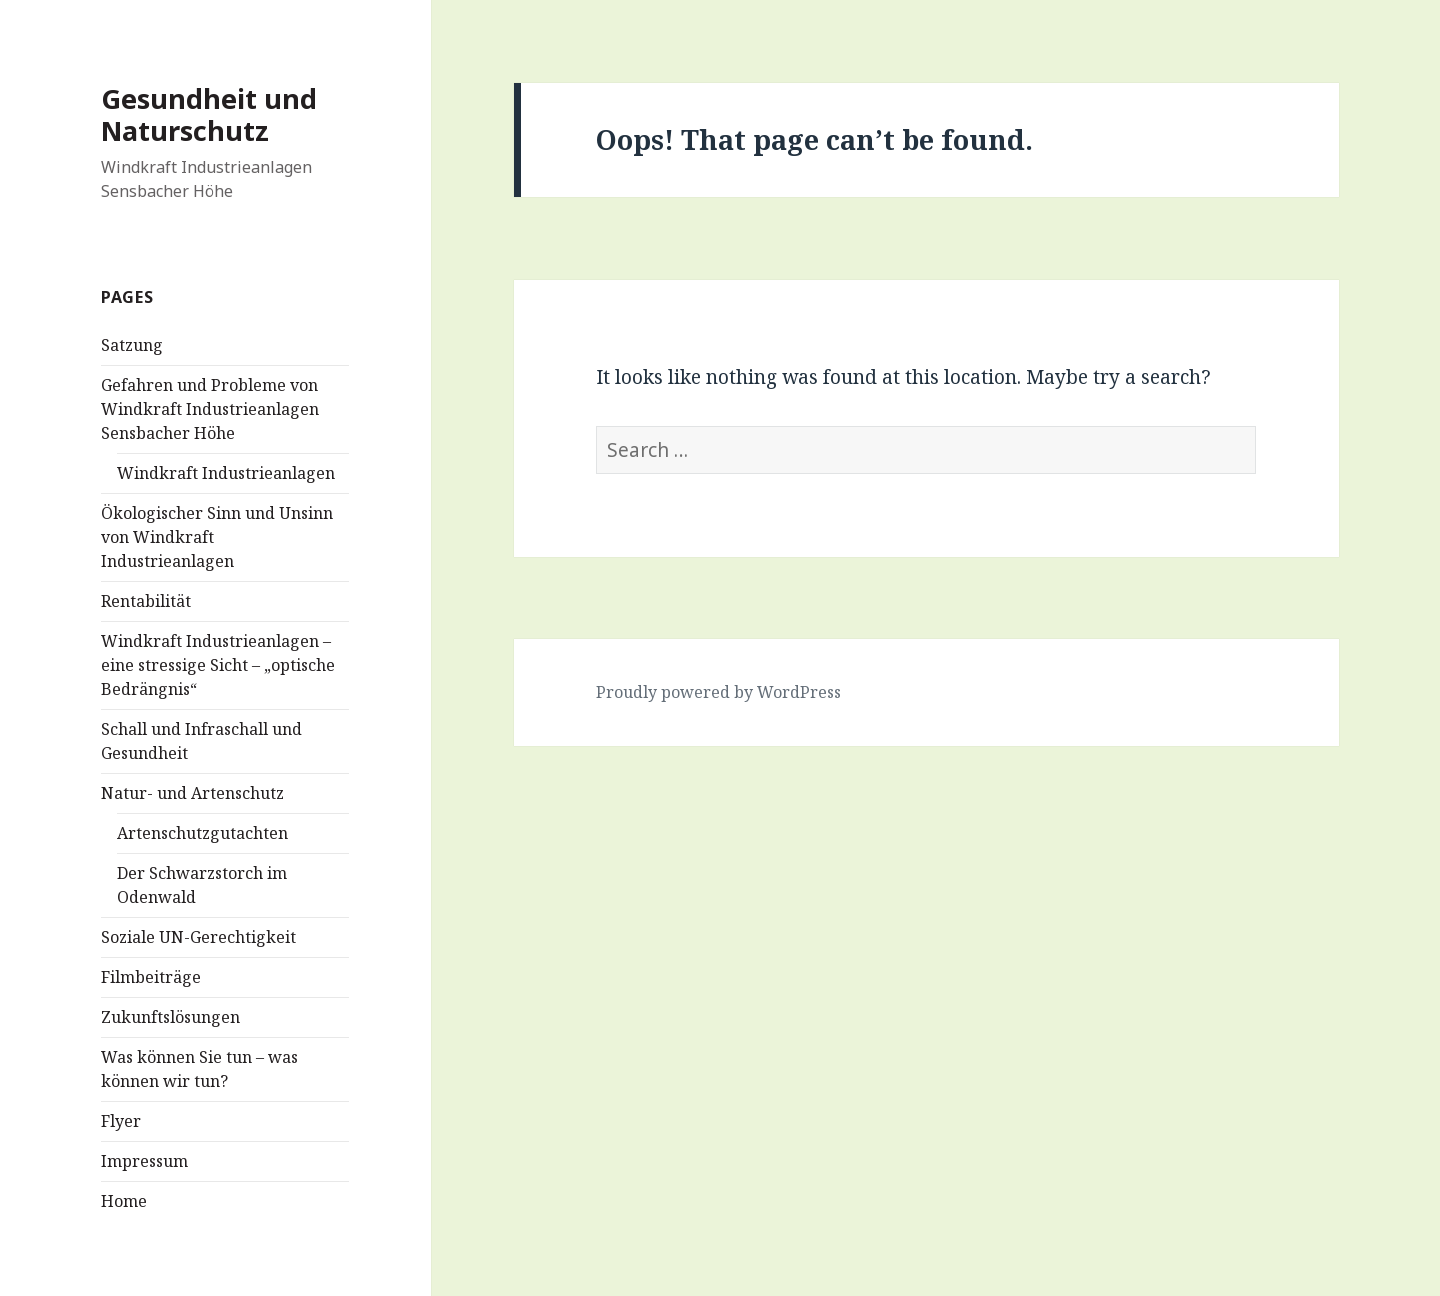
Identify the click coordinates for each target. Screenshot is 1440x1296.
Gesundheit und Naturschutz (209, 114)
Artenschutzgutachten (202, 833)
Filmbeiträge (151, 977)
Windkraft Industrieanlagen (226, 473)
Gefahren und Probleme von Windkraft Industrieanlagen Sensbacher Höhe (210, 409)
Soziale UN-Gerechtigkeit (198, 937)
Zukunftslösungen (170, 1017)
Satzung (132, 345)
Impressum (144, 1161)
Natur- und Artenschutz (192, 793)
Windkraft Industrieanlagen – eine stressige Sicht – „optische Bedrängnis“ (218, 665)
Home (124, 1201)
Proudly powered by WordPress (718, 692)
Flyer (121, 1121)
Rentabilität (146, 601)
